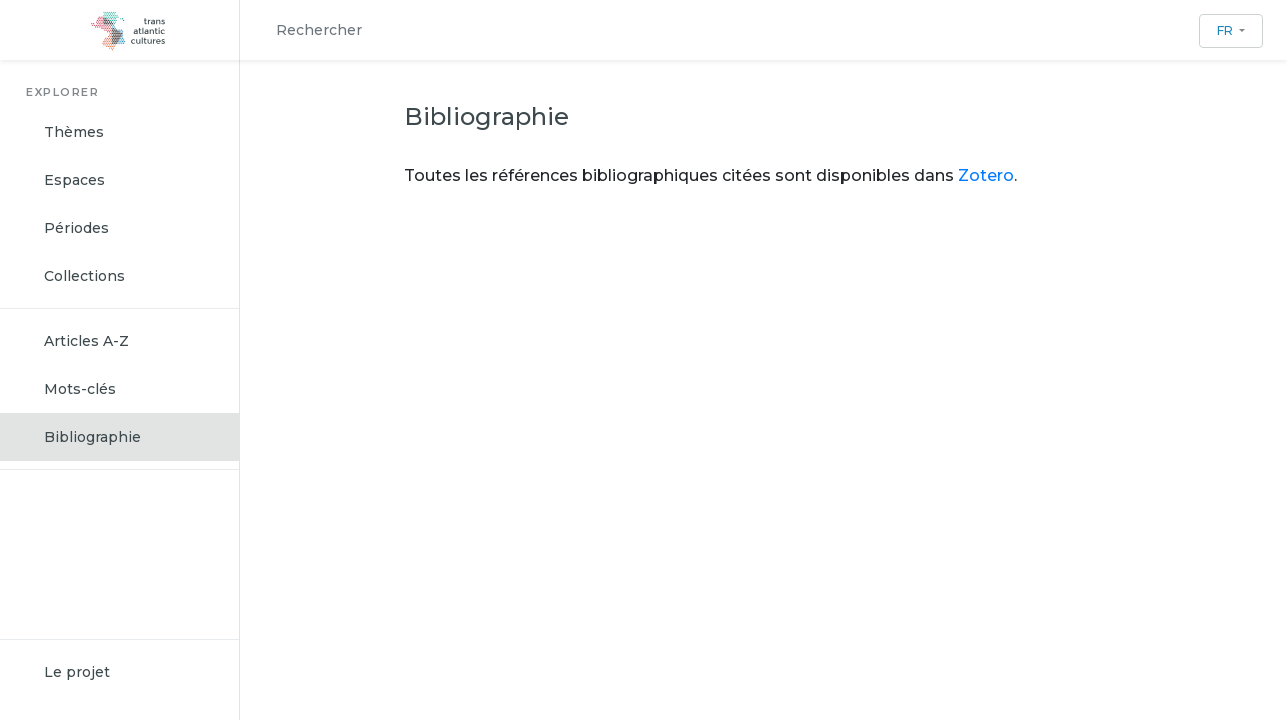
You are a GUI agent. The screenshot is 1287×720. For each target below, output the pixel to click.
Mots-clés (80, 389)
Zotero (984, 175)
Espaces (74, 180)
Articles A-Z (86, 341)
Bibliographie (92, 437)
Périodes (76, 228)
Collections (84, 276)
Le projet (77, 672)
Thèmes (74, 132)
